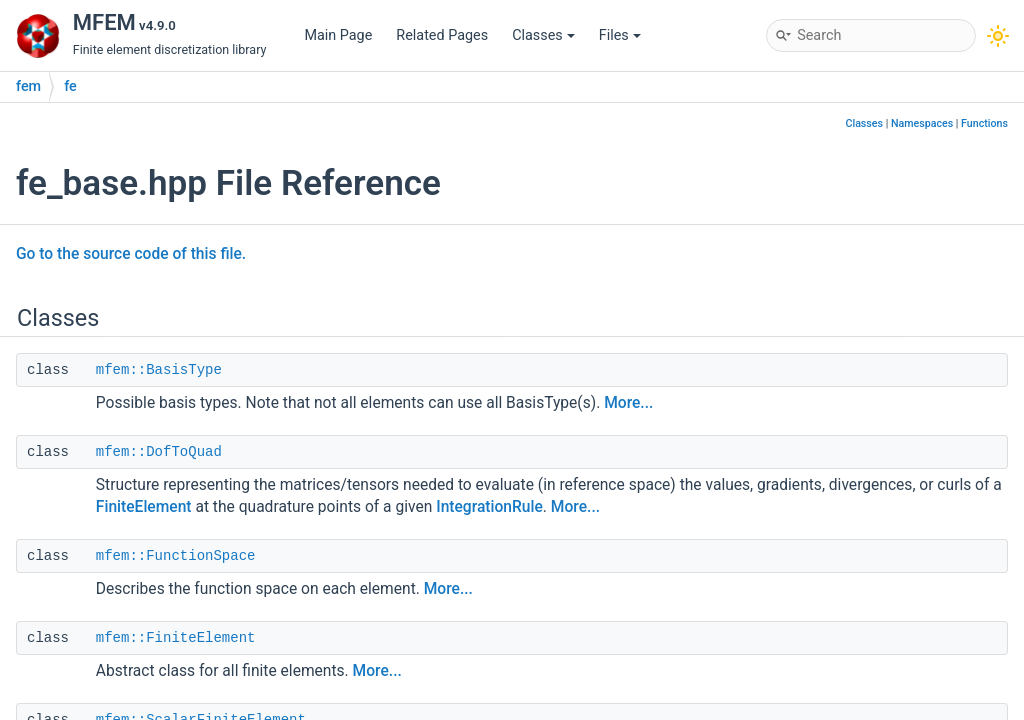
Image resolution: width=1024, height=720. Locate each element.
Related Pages (442, 35)
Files (620, 35)
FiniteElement (144, 507)
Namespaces (922, 123)
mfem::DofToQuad (159, 452)
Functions (984, 123)
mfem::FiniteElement (176, 638)
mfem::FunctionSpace (176, 556)
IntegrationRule (489, 507)
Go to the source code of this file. (131, 254)
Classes (543, 35)
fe (70, 86)
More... (628, 403)
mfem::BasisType (159, 370)
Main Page (338, 35)
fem (28, 86)
